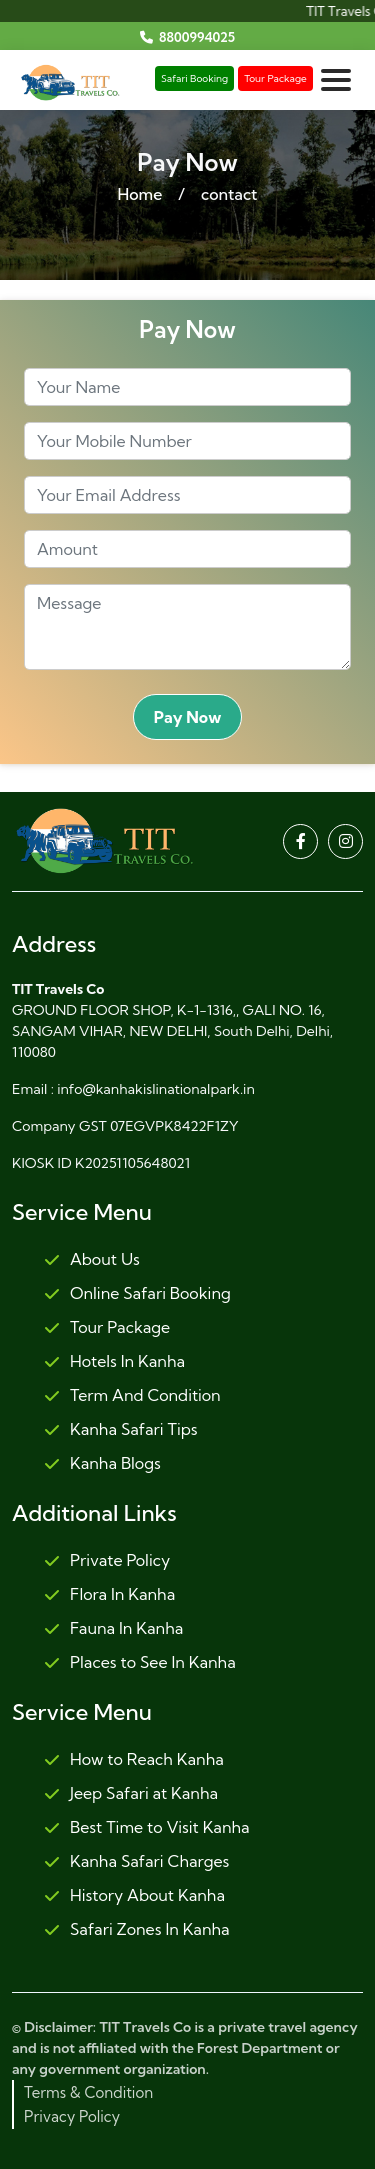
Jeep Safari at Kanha (131, 1794)
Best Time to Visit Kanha (147, 1828)
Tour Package (275, 78)
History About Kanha (134, 1896)
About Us (92, 1260)
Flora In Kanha (109, 1595)
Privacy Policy (72, 2116)
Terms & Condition (88, 2092)
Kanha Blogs (102, 1464)
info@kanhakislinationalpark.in (155, 1089)
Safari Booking (194, 78)
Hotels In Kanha (114, 1362)
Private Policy (107, 1561)
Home (139, 194)
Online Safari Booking (137, 1294)
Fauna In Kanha (113, 1629)
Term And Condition (132, 1396)
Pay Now (188, 717)
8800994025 (197, 37)
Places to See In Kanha (140, 1663)
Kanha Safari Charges (136, 1862)
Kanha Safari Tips (121, 1430)
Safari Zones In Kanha (137, 1930)
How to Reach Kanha (134, 1760)
